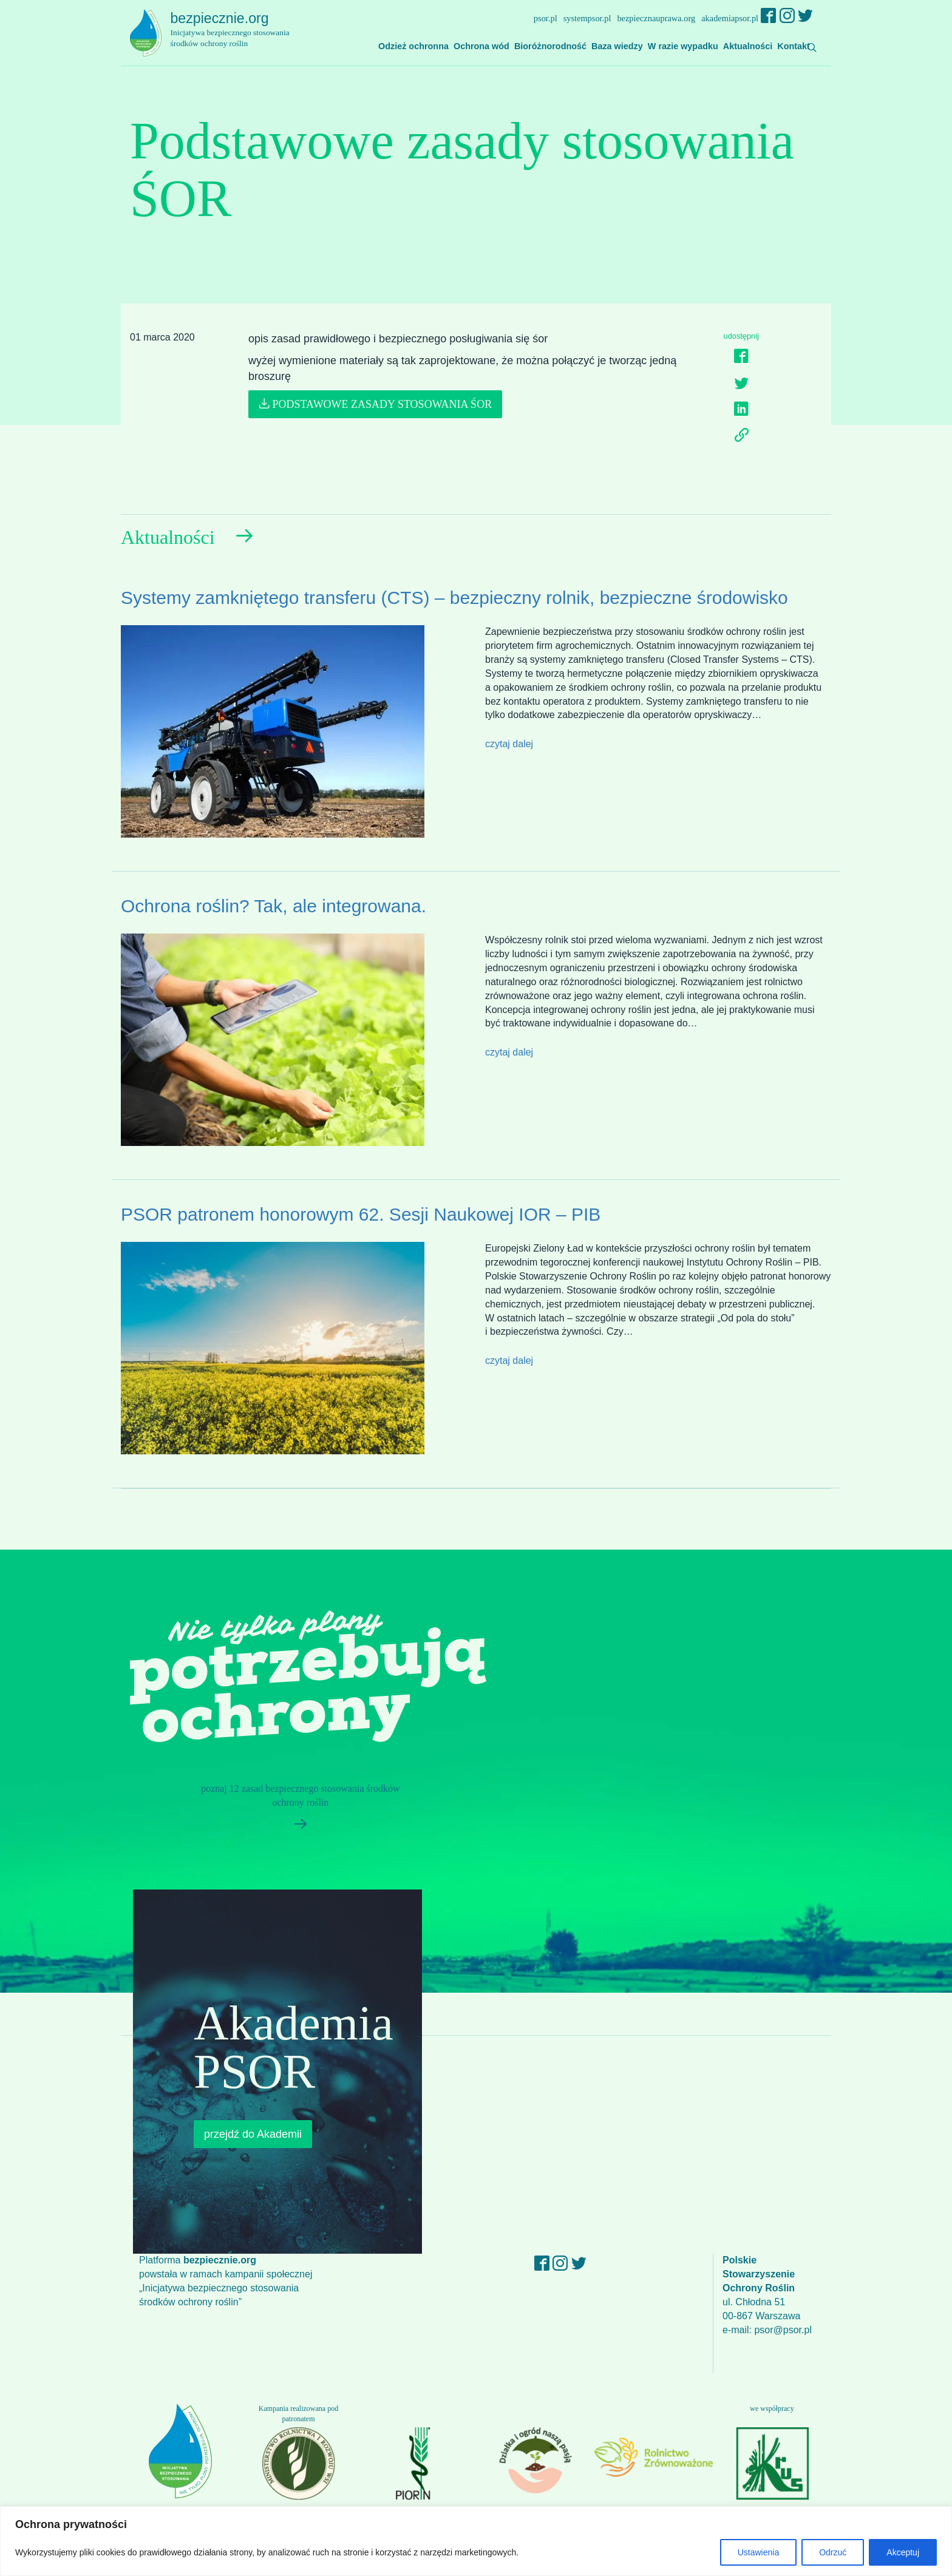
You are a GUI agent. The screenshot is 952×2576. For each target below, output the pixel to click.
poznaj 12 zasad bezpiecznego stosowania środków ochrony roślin (295, 1811)
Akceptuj (902, 2552)
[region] (476, 2541)
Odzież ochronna (413, 46)
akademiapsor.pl (729, 18)
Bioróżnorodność (550, 46)
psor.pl (545, 18)
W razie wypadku (683, 46)
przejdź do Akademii (253, 2134)
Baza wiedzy (617, 46)
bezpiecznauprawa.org (656, 18)
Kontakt (793, 46)
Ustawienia (758, 2552)
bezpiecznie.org (237, 30)
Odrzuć (832, 2552)
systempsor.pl (587, 18)
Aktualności (748, 46)
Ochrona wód (481, 46)
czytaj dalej (509, 744)
